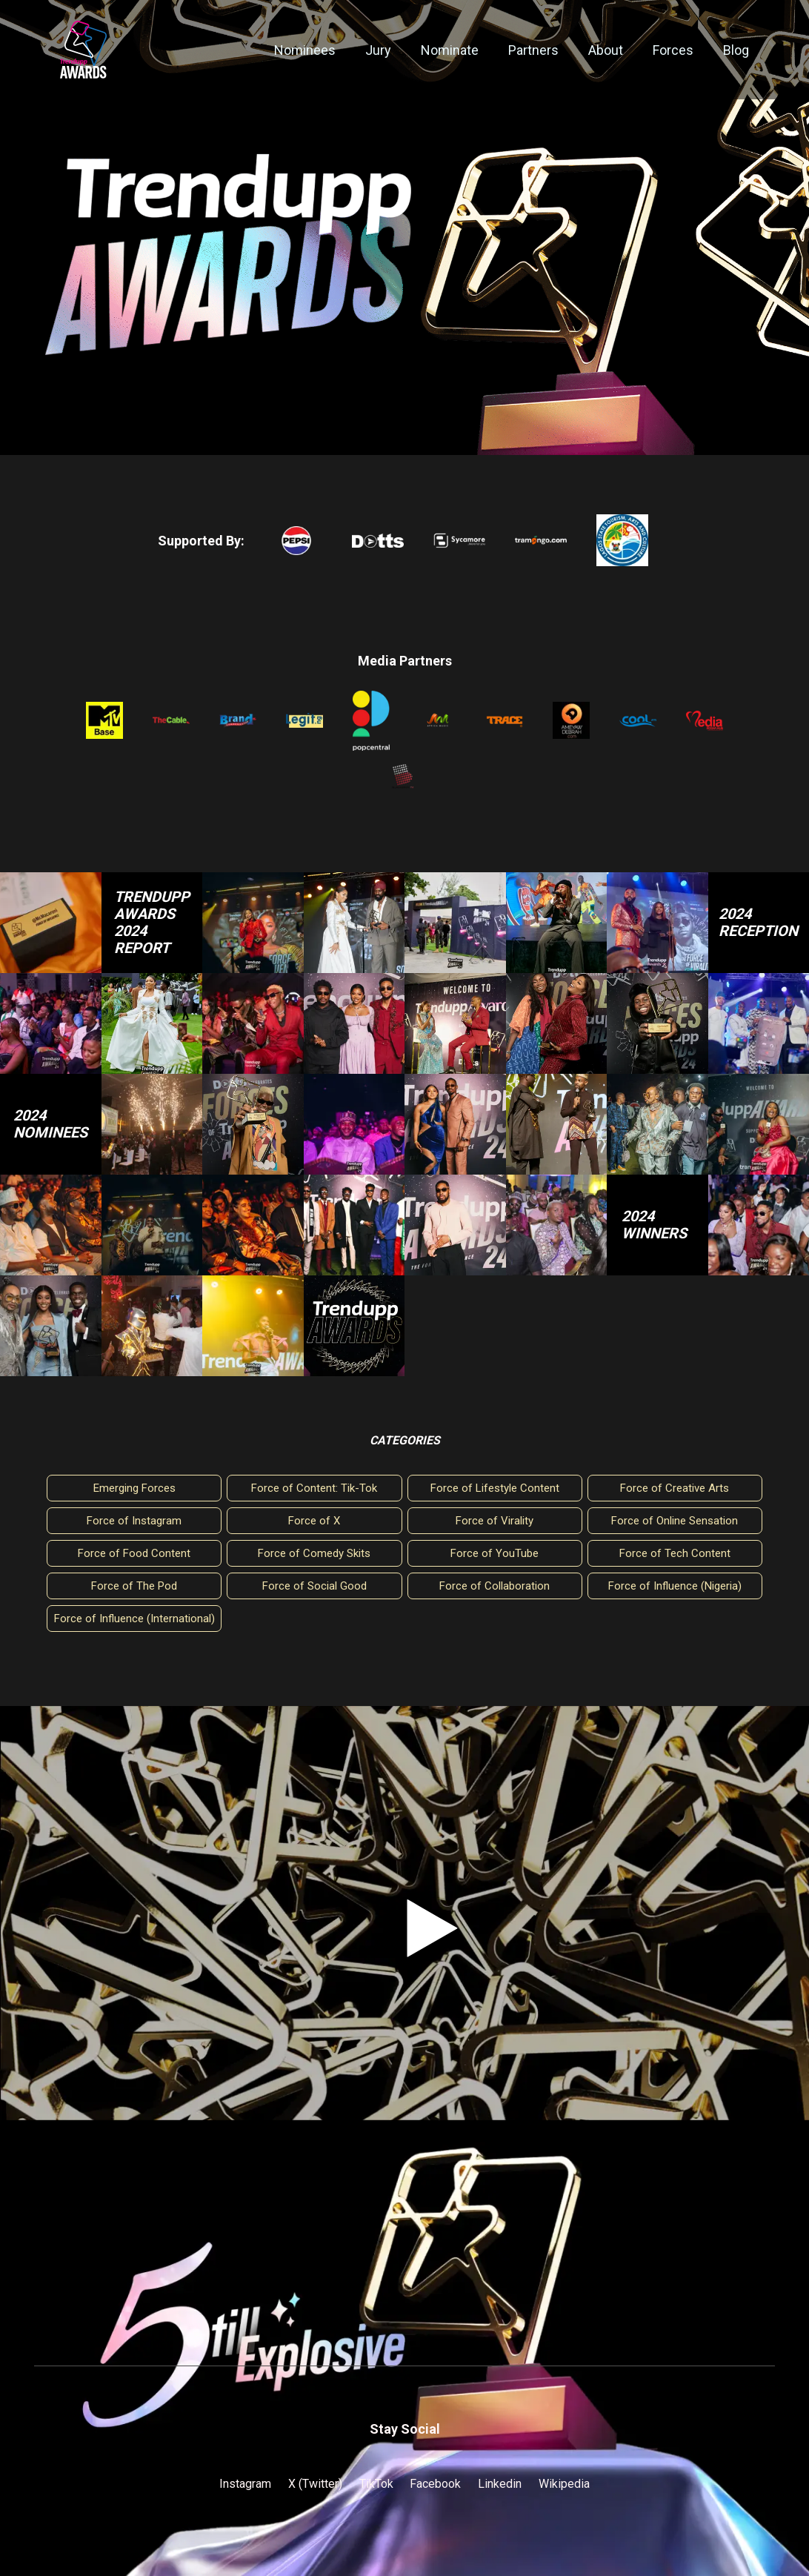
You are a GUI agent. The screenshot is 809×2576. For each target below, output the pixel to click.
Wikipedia (564, 2484)
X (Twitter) (315, 2484)
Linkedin (500, 2484)
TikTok (376, 2484)
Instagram (245, 2484)
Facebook (435, 2484)
